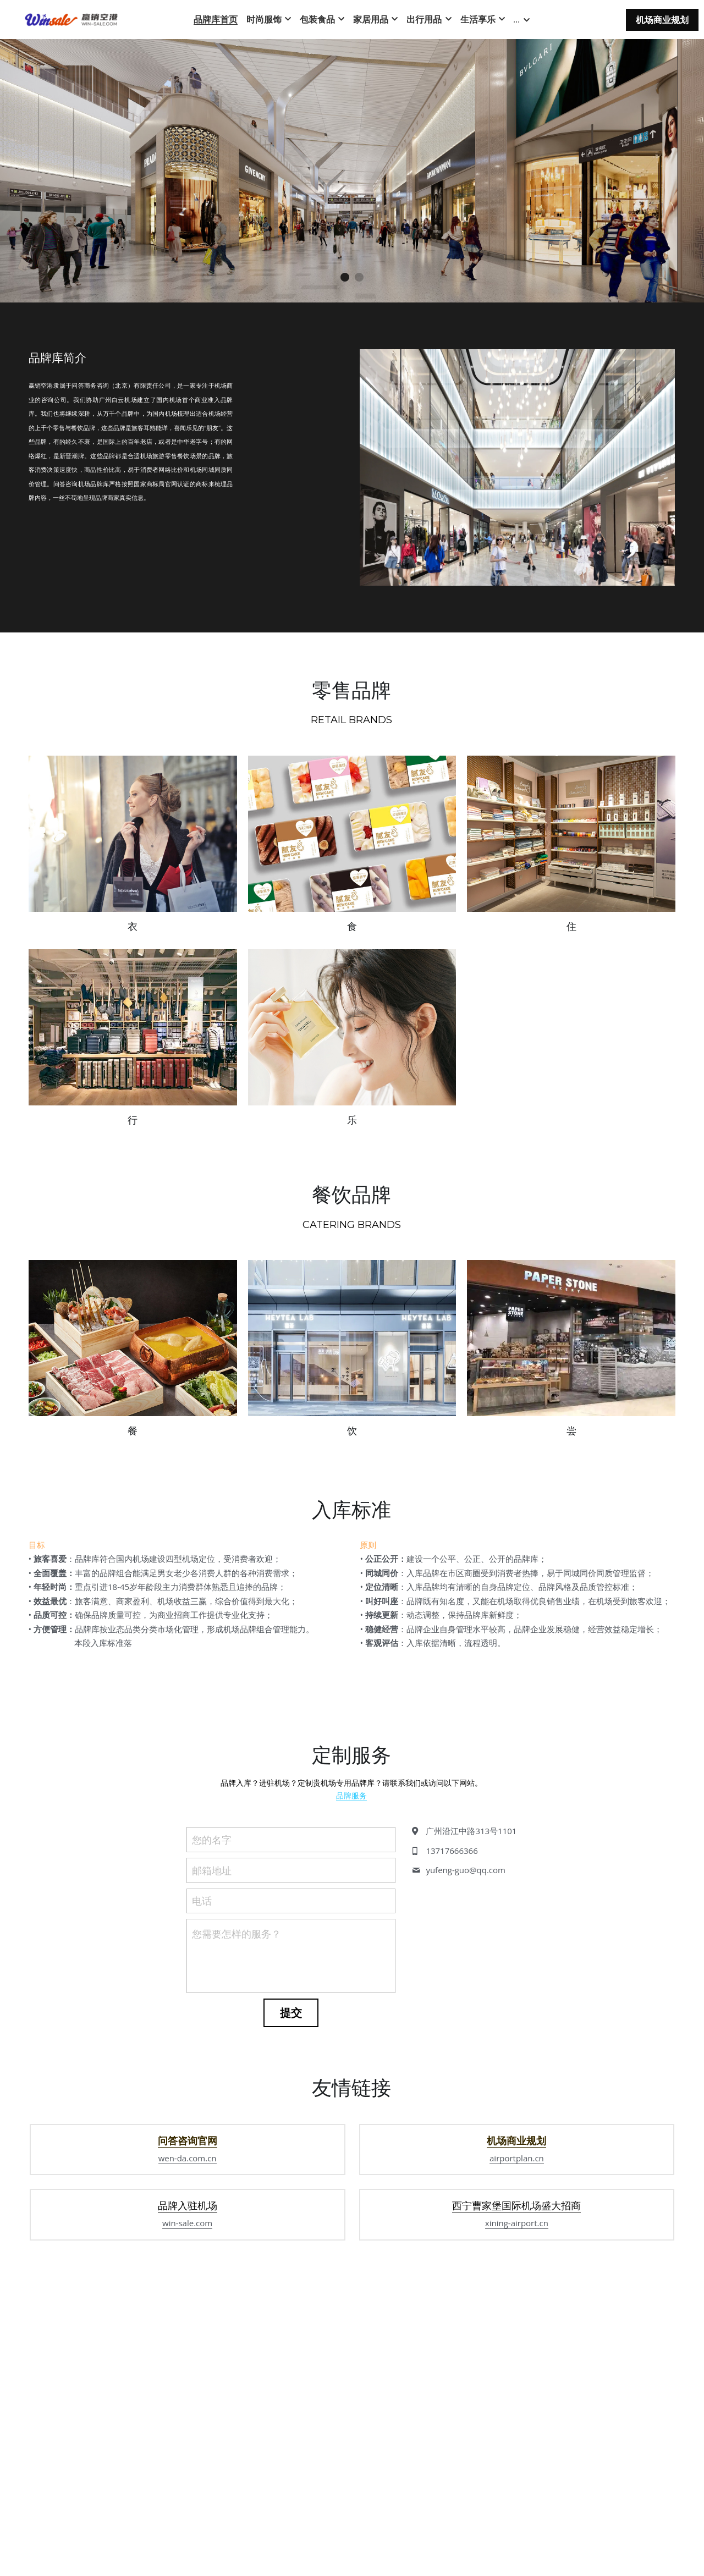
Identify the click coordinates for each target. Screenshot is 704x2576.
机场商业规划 (662, 20)
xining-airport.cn (516, 2361)
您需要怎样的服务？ (236, 2028)
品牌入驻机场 (187, 2344)
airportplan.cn (517, 2296)
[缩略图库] (133, 840)
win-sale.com (187, 2361)
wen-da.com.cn (187, 2296)
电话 (202, 1995)
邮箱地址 (212, 1964)
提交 (291, 2107)
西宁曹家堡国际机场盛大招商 (516, 2344)
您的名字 (212, 1933)
